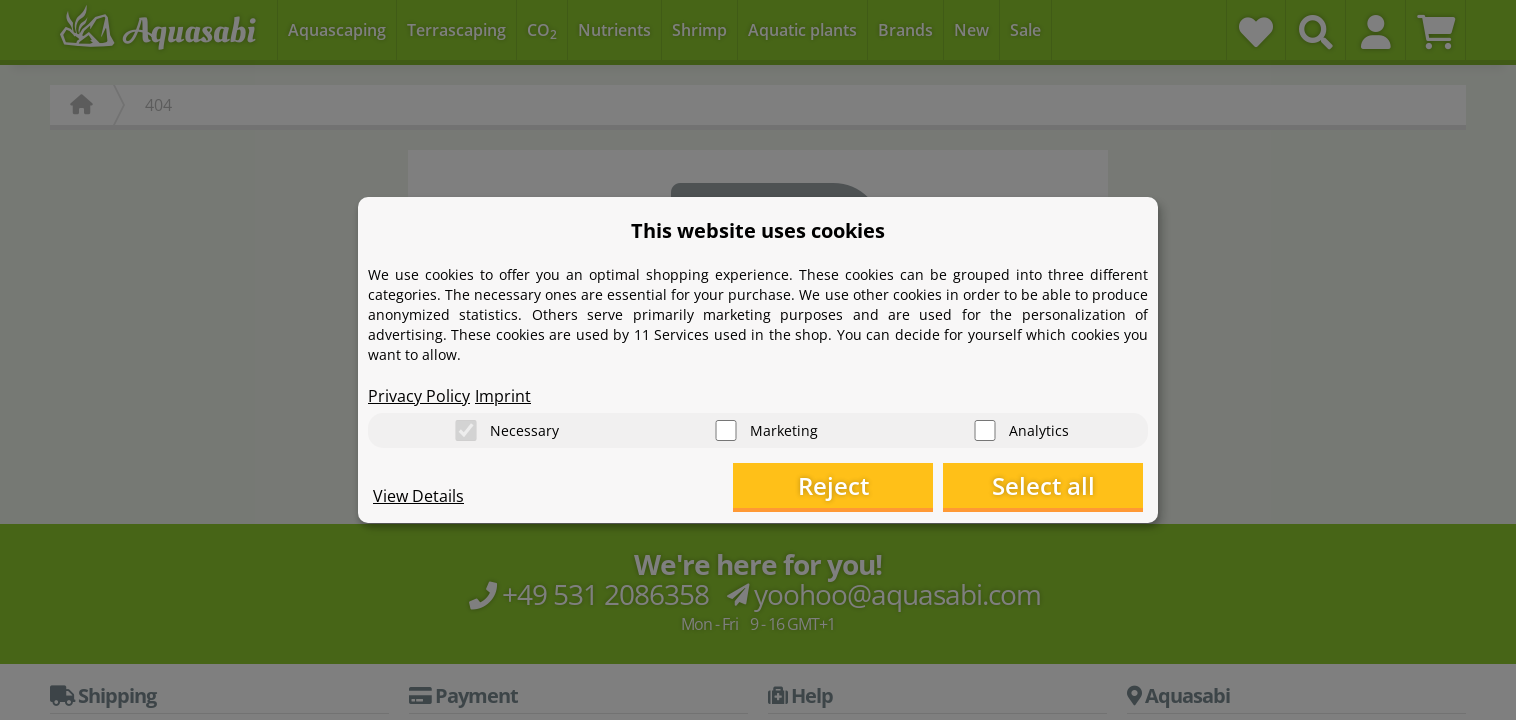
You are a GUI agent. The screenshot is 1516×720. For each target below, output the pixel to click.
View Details (418, 496)
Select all (1043, 485)
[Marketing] (726, 430)
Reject (833, 485)
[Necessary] (466, 430)
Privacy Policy (419, 396)
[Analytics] (985, 430)
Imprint (503, 396)
